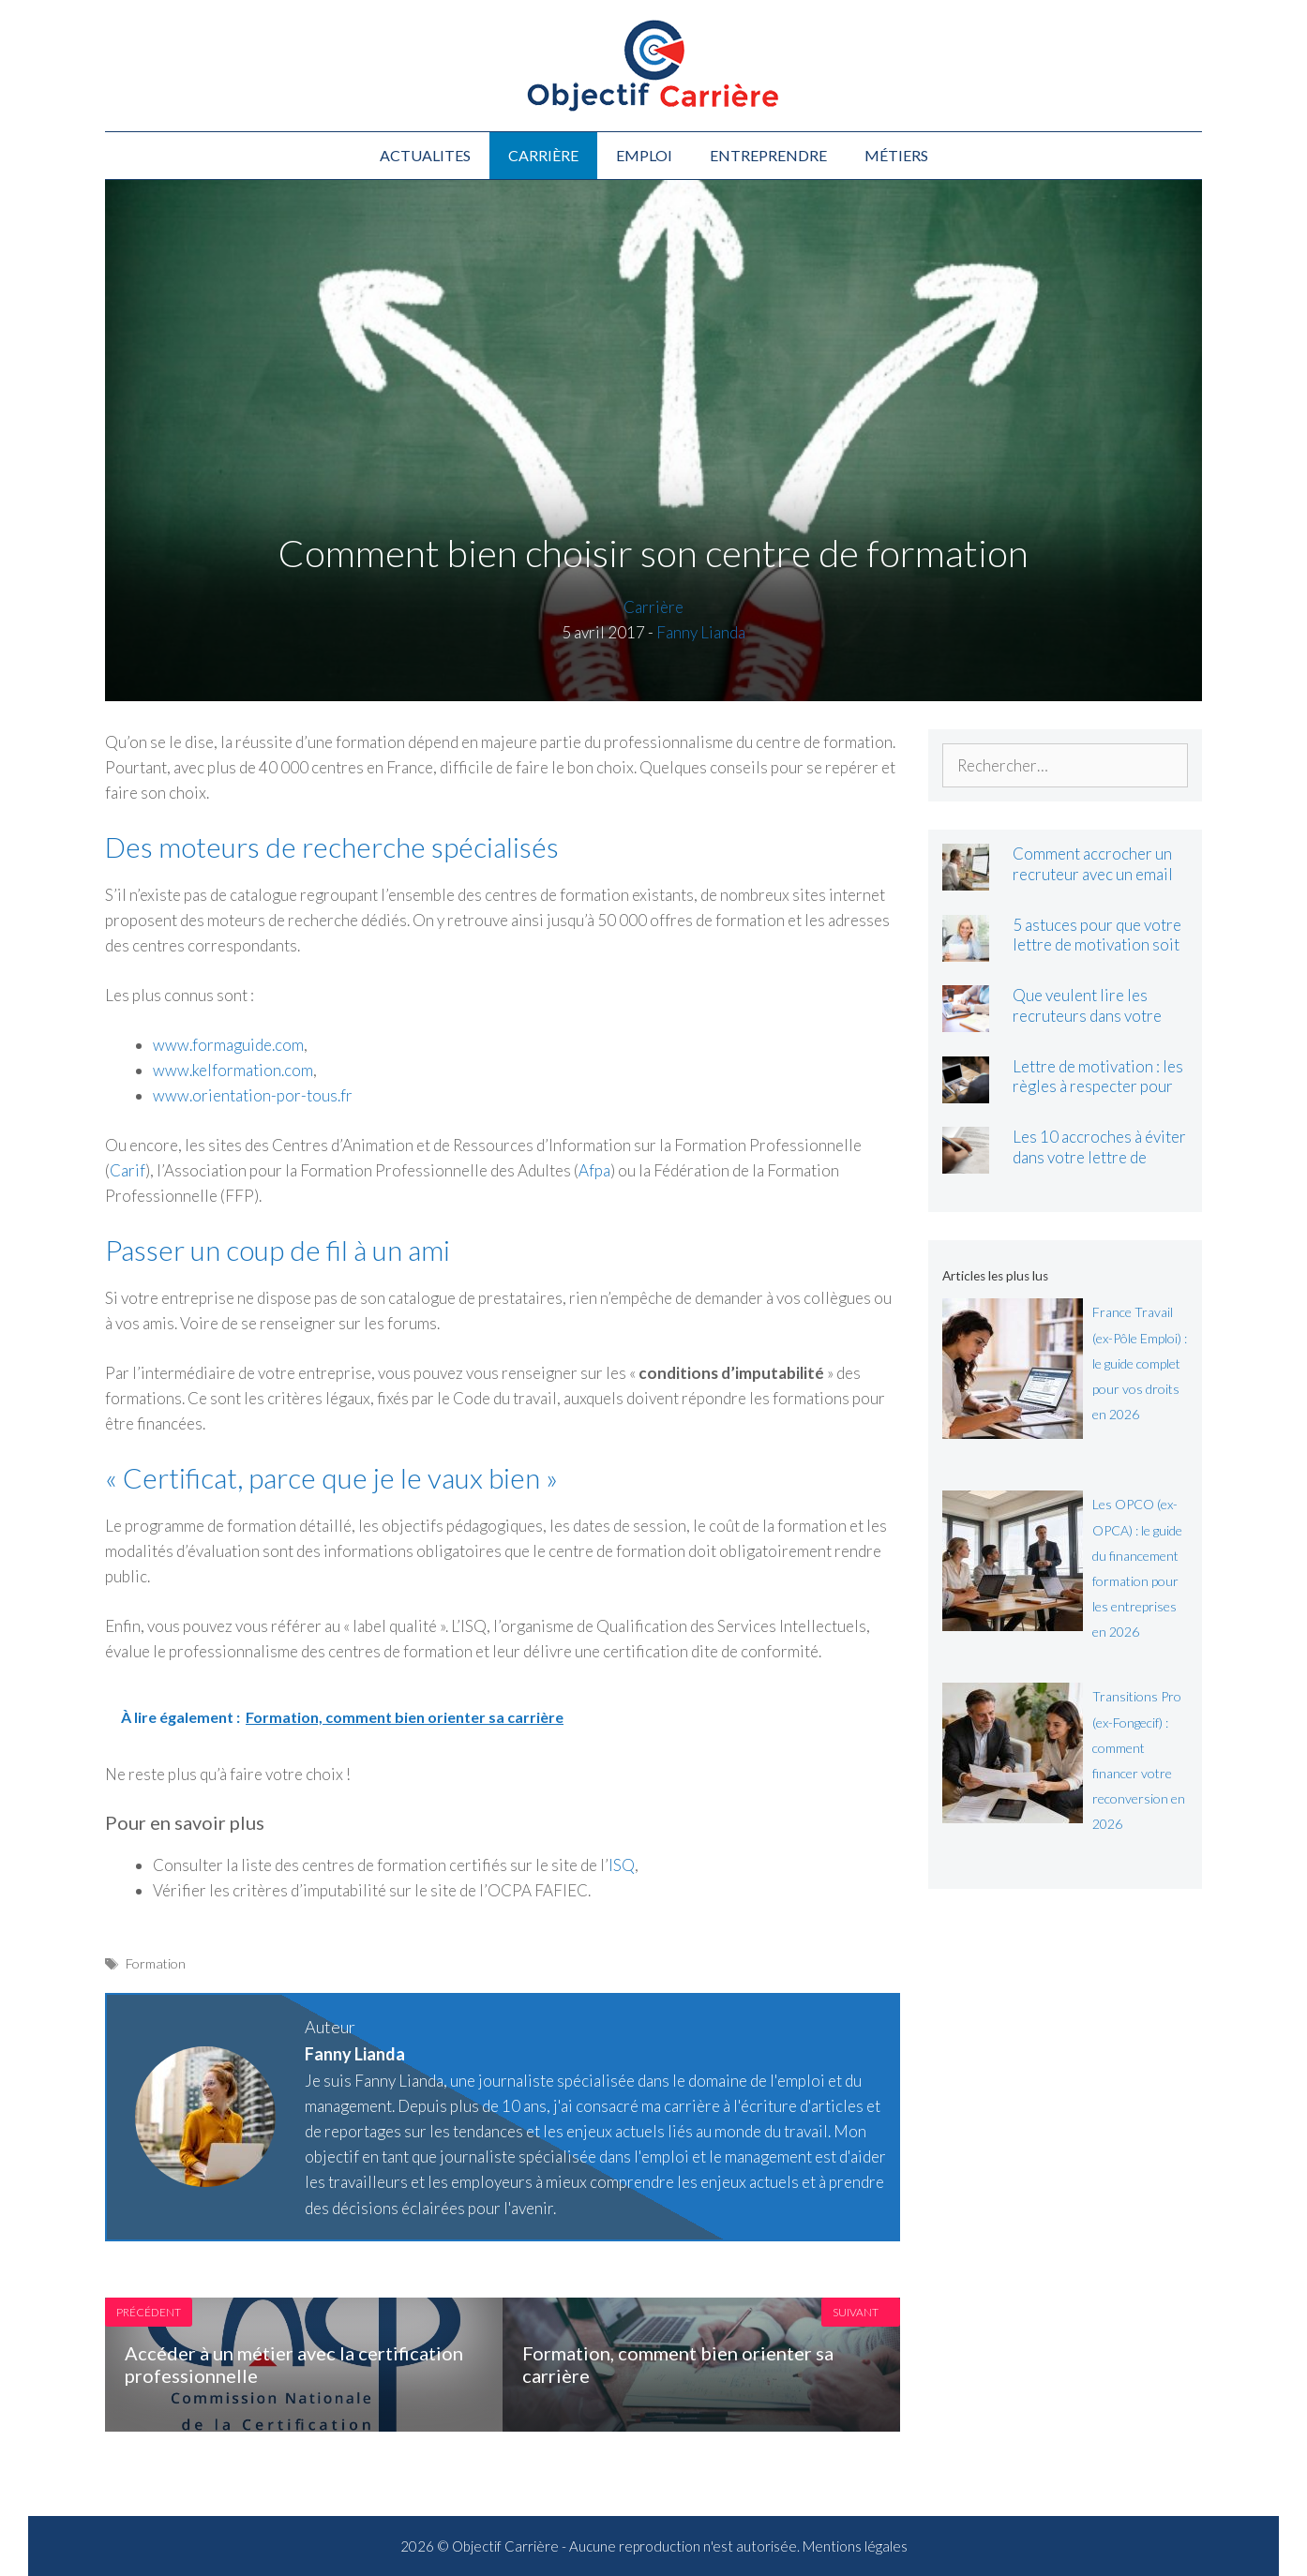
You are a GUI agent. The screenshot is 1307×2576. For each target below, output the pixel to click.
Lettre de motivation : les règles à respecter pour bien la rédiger (1098, 1086)
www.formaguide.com (228, 1045)
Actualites (425, 155)
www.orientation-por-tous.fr (253, 1095)
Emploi (644, 155)
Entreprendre (768, 155)
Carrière (543, 155)
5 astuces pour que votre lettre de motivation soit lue (1097, 944)
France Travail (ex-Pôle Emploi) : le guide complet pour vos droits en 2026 (1139, 1363)
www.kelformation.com (233, 1070)
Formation (156, 1963)
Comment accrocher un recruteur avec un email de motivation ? (1093, 873)
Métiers (896, 155)
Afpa (594, 1170)
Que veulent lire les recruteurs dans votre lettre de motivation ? (1087, 1014)
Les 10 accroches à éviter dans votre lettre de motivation (1099, 1156)
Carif (127, 1170)
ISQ (621, 1865)
